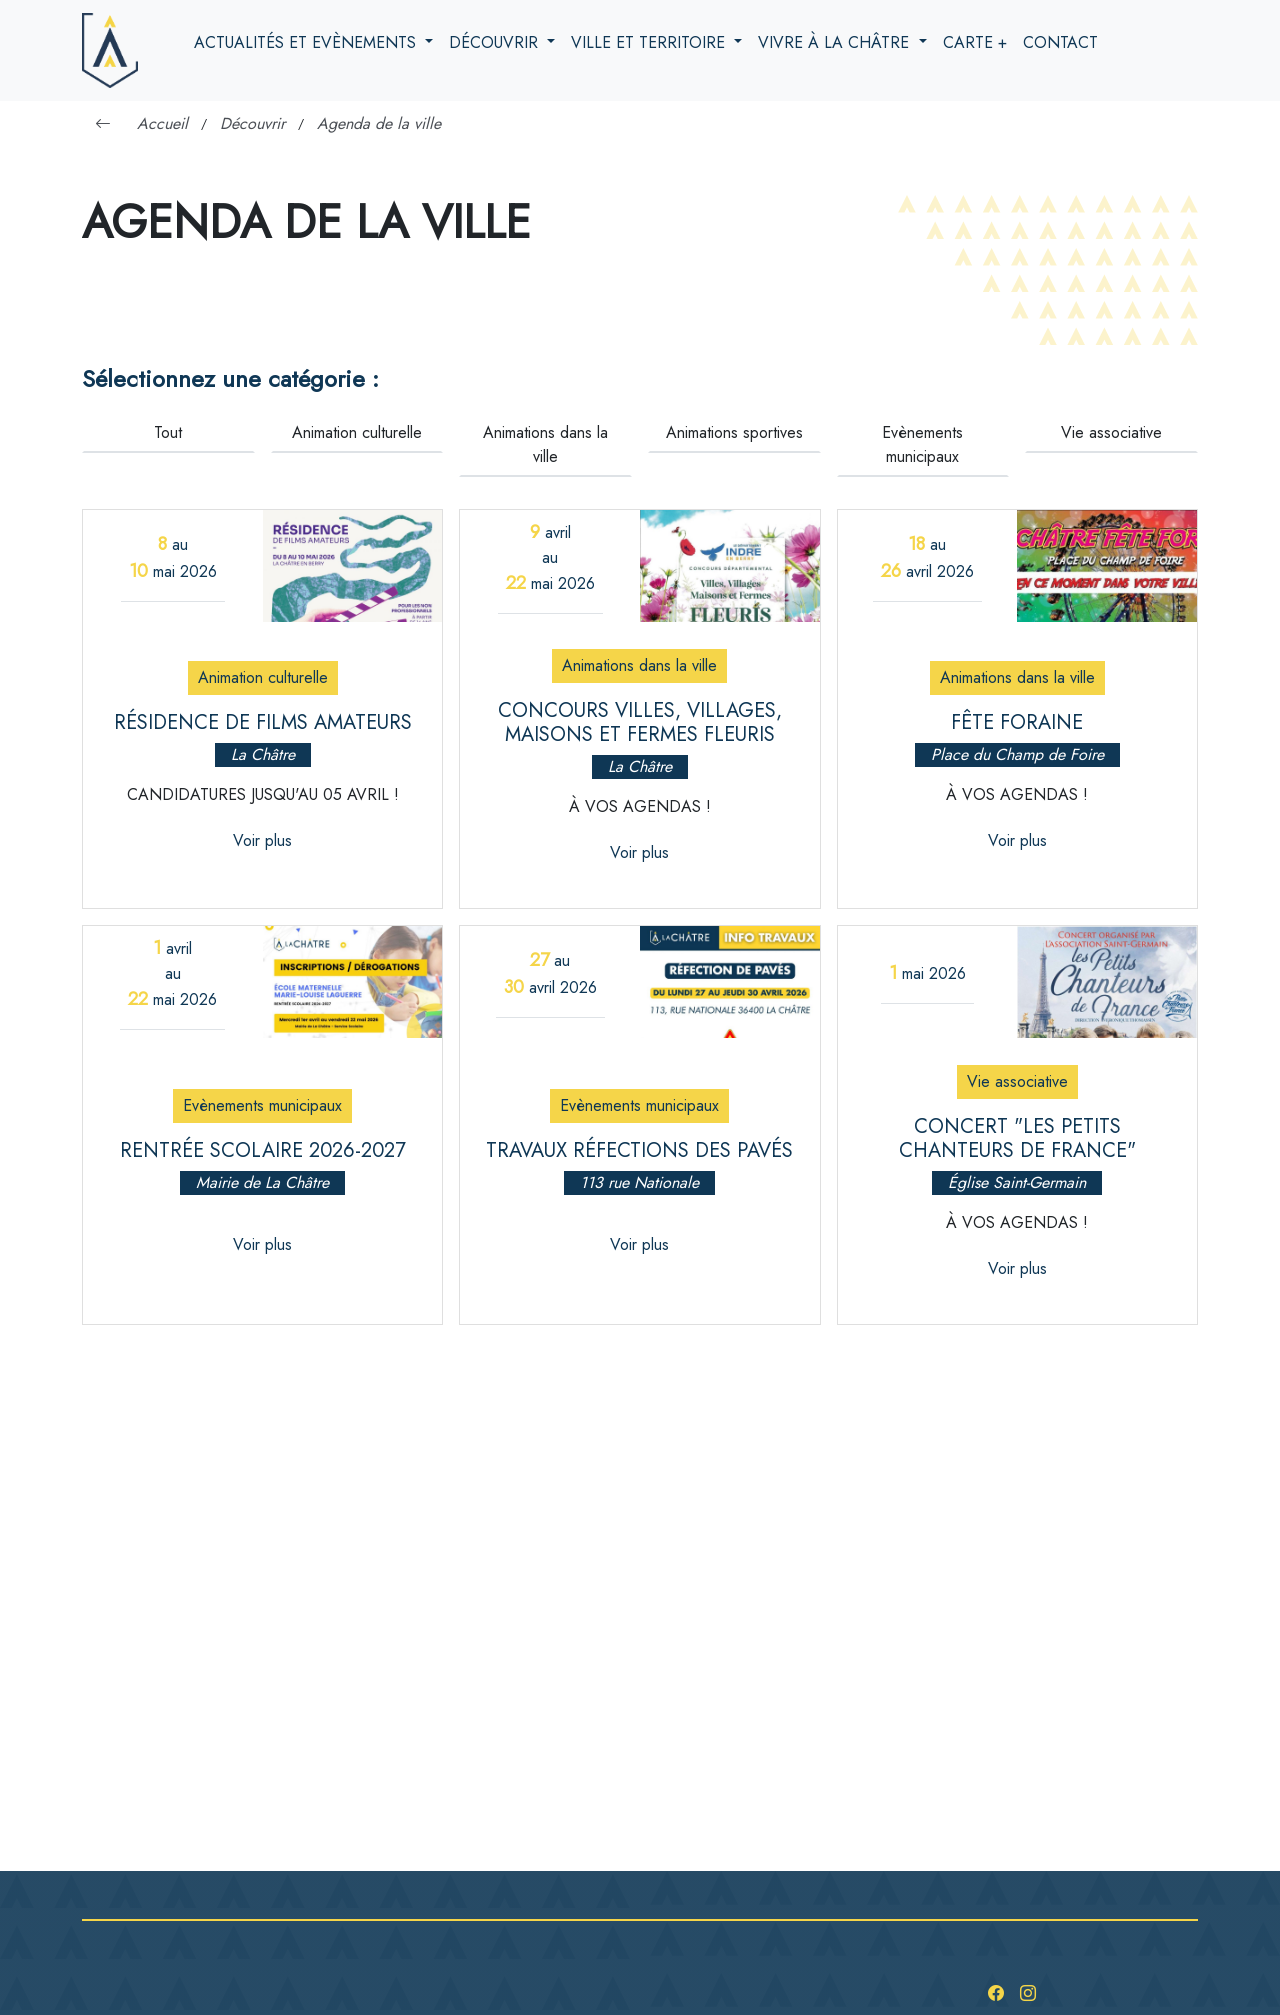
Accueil (162, 123)
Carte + (975, 42)
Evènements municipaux (922, 444)
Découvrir (496, 42)
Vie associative (1111, 432)
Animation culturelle (357, 432)
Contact (1060, 42)
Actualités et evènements (307, 42)
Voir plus (262, 840)
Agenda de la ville (379, 123)
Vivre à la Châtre (836, 42)
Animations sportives (734, 432)
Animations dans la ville (545, 444)
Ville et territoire (650, 42)
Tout (168, 432)
